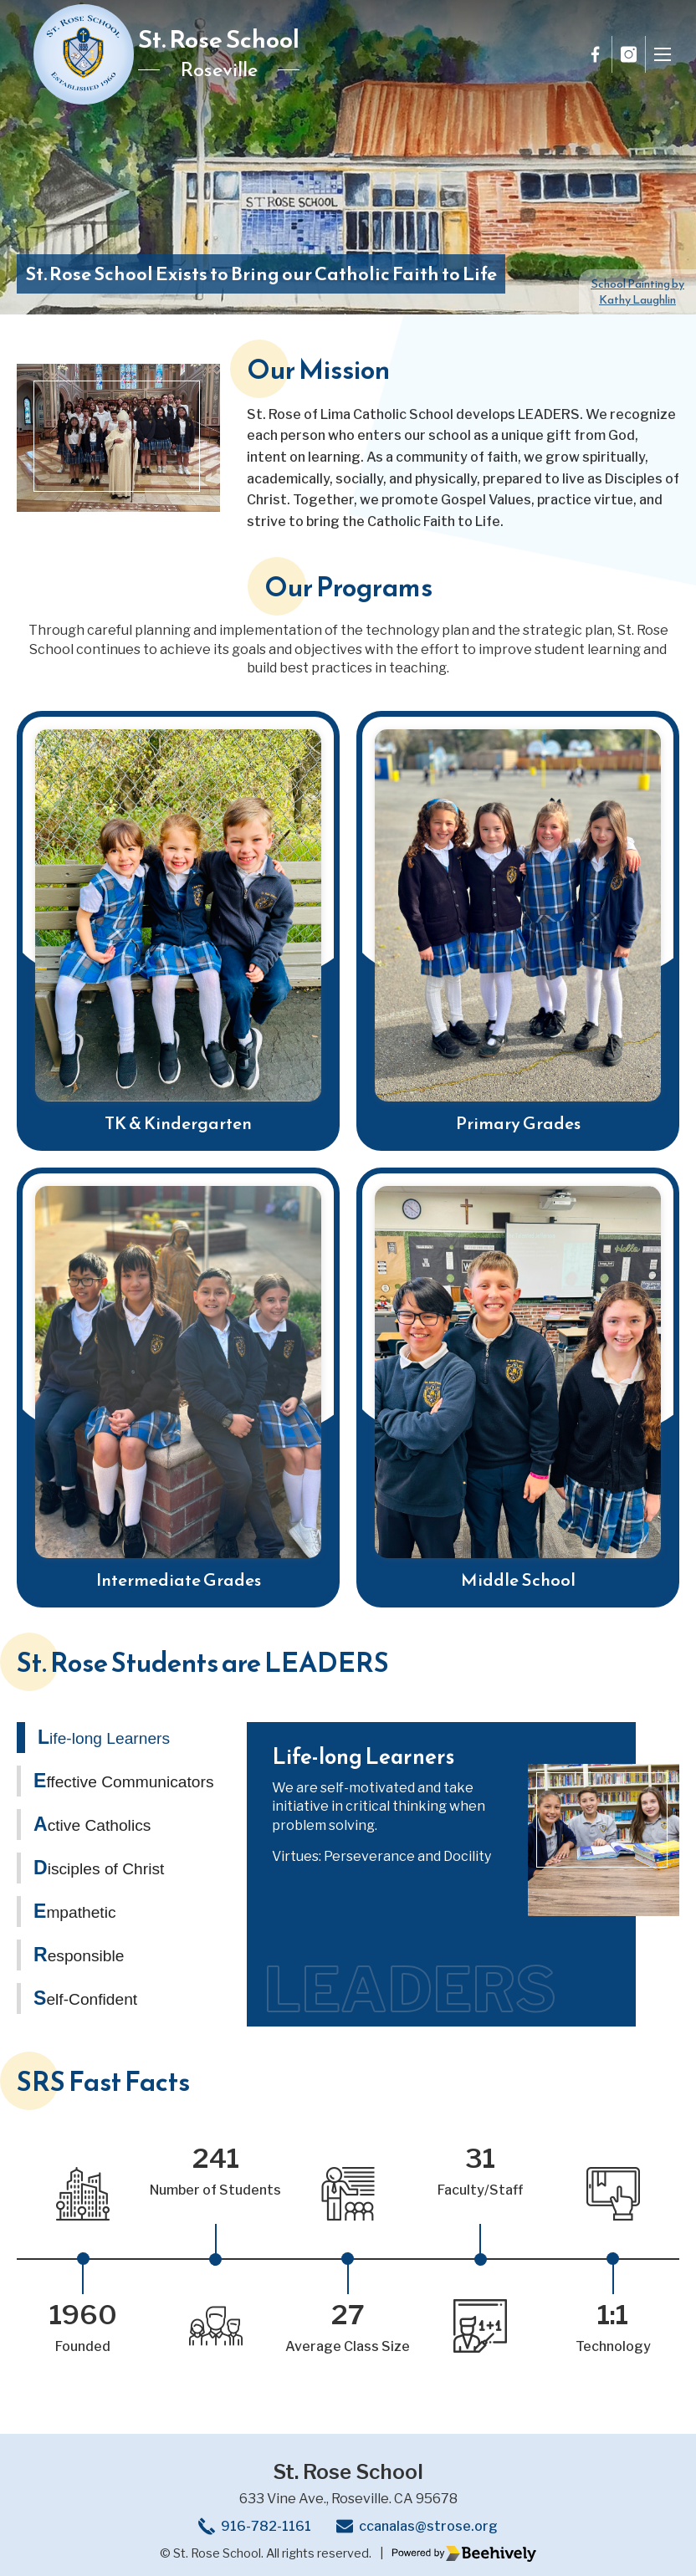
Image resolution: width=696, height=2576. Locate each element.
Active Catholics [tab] (92, 1824)
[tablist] (118, 1874)
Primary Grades (518, 1123)
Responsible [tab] (78, 1954)
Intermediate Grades (178, 1579)
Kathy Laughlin (637, 291)
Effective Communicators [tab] (123, 1780)
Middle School (518, 1579)
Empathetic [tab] (74, 1911)
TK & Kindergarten (178, 1123)
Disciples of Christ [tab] (98, 1867)
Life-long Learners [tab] (104, 1737)
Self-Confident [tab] (85, 1998)
